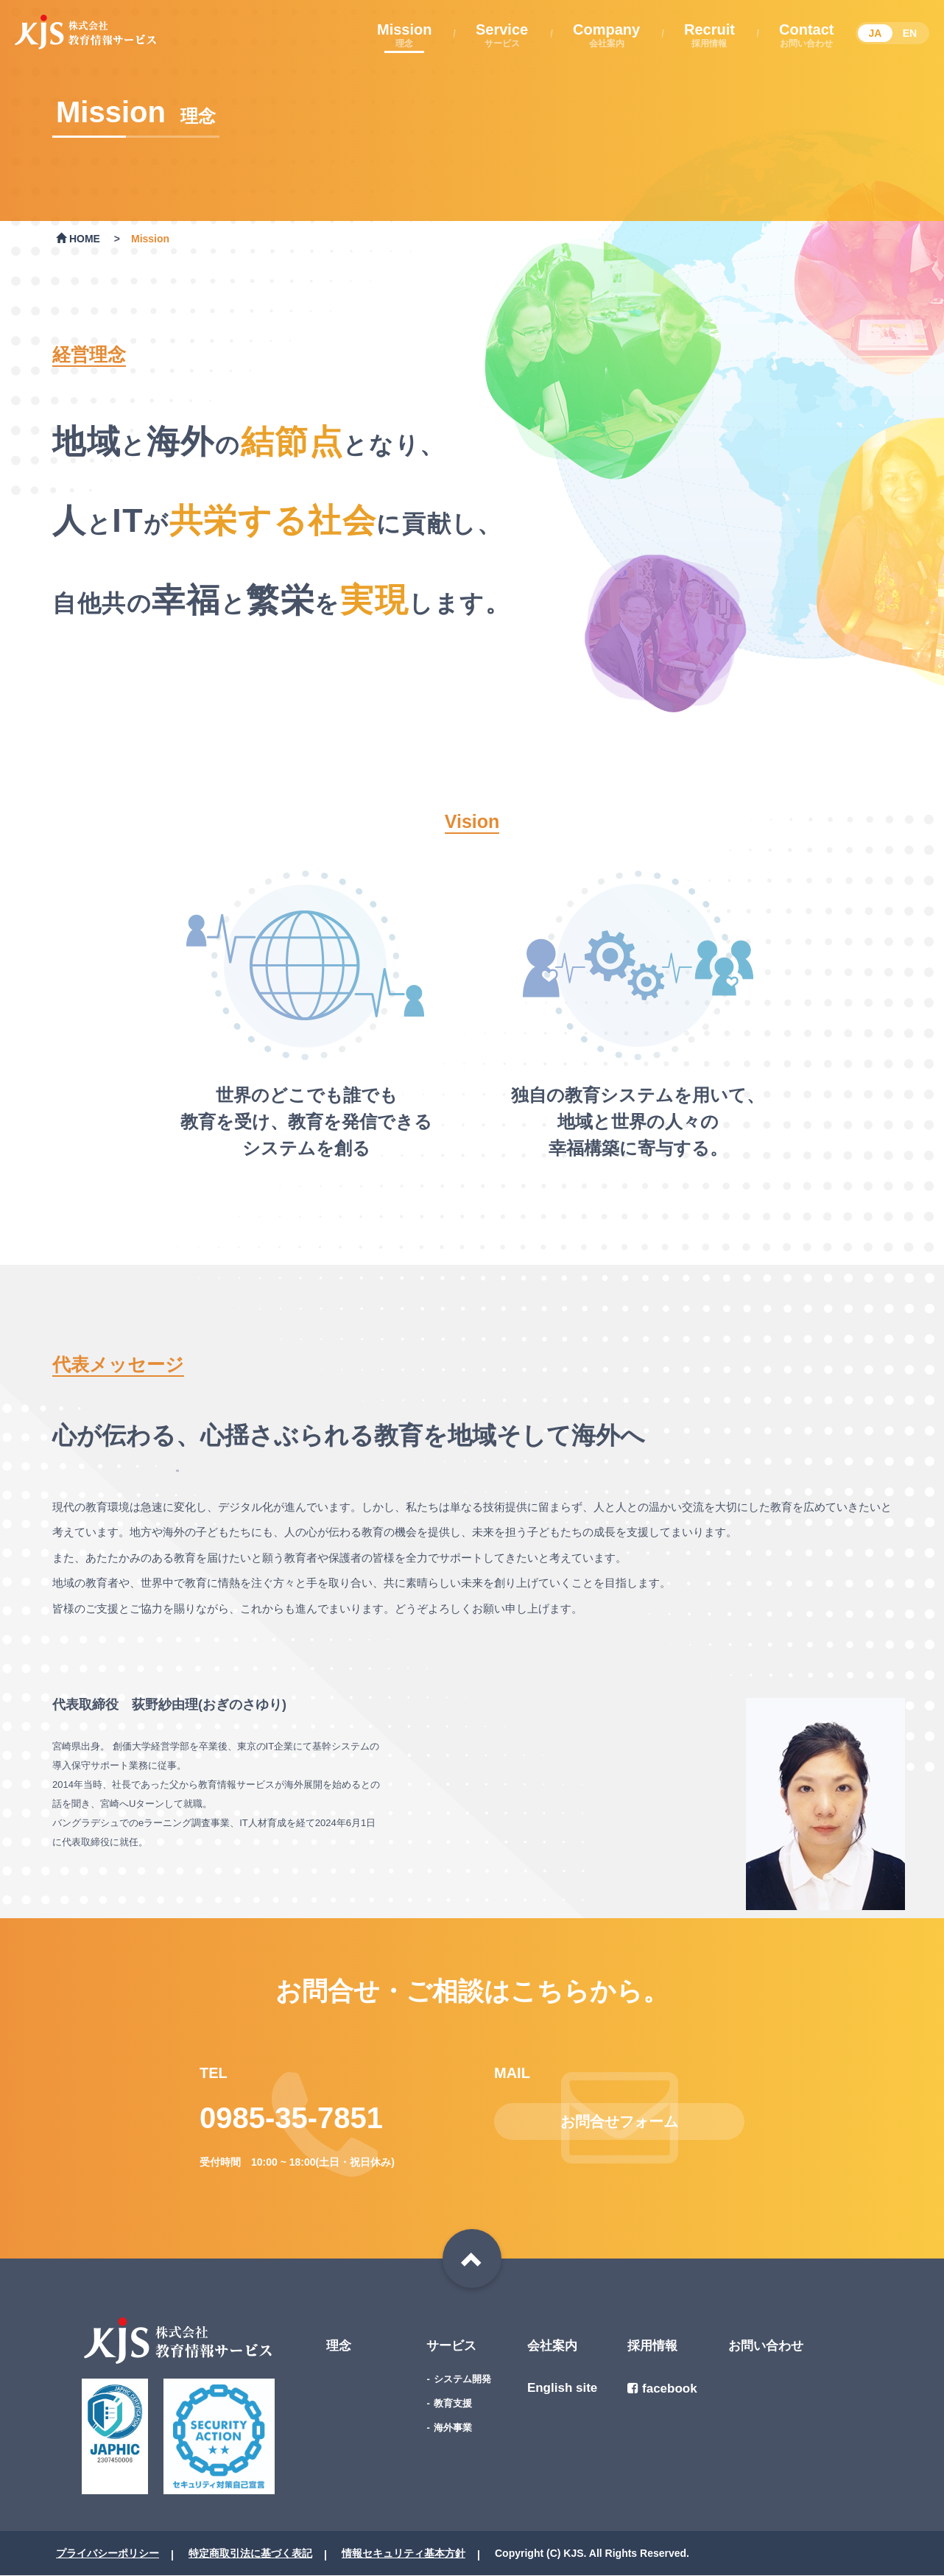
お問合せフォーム (619, 2121)
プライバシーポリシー (107, 2553)
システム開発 (462, 2378)
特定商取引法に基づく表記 (250, 2553)
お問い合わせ (765, 2346)
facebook (662, 2389)
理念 (338, 2346)
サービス (451, 2346)
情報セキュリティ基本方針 (403, 2553)
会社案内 (552, 2346)
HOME (78, 239)
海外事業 (453, 2427)
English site (562, 2388)
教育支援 (453, 2403)
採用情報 (652, 2346)
